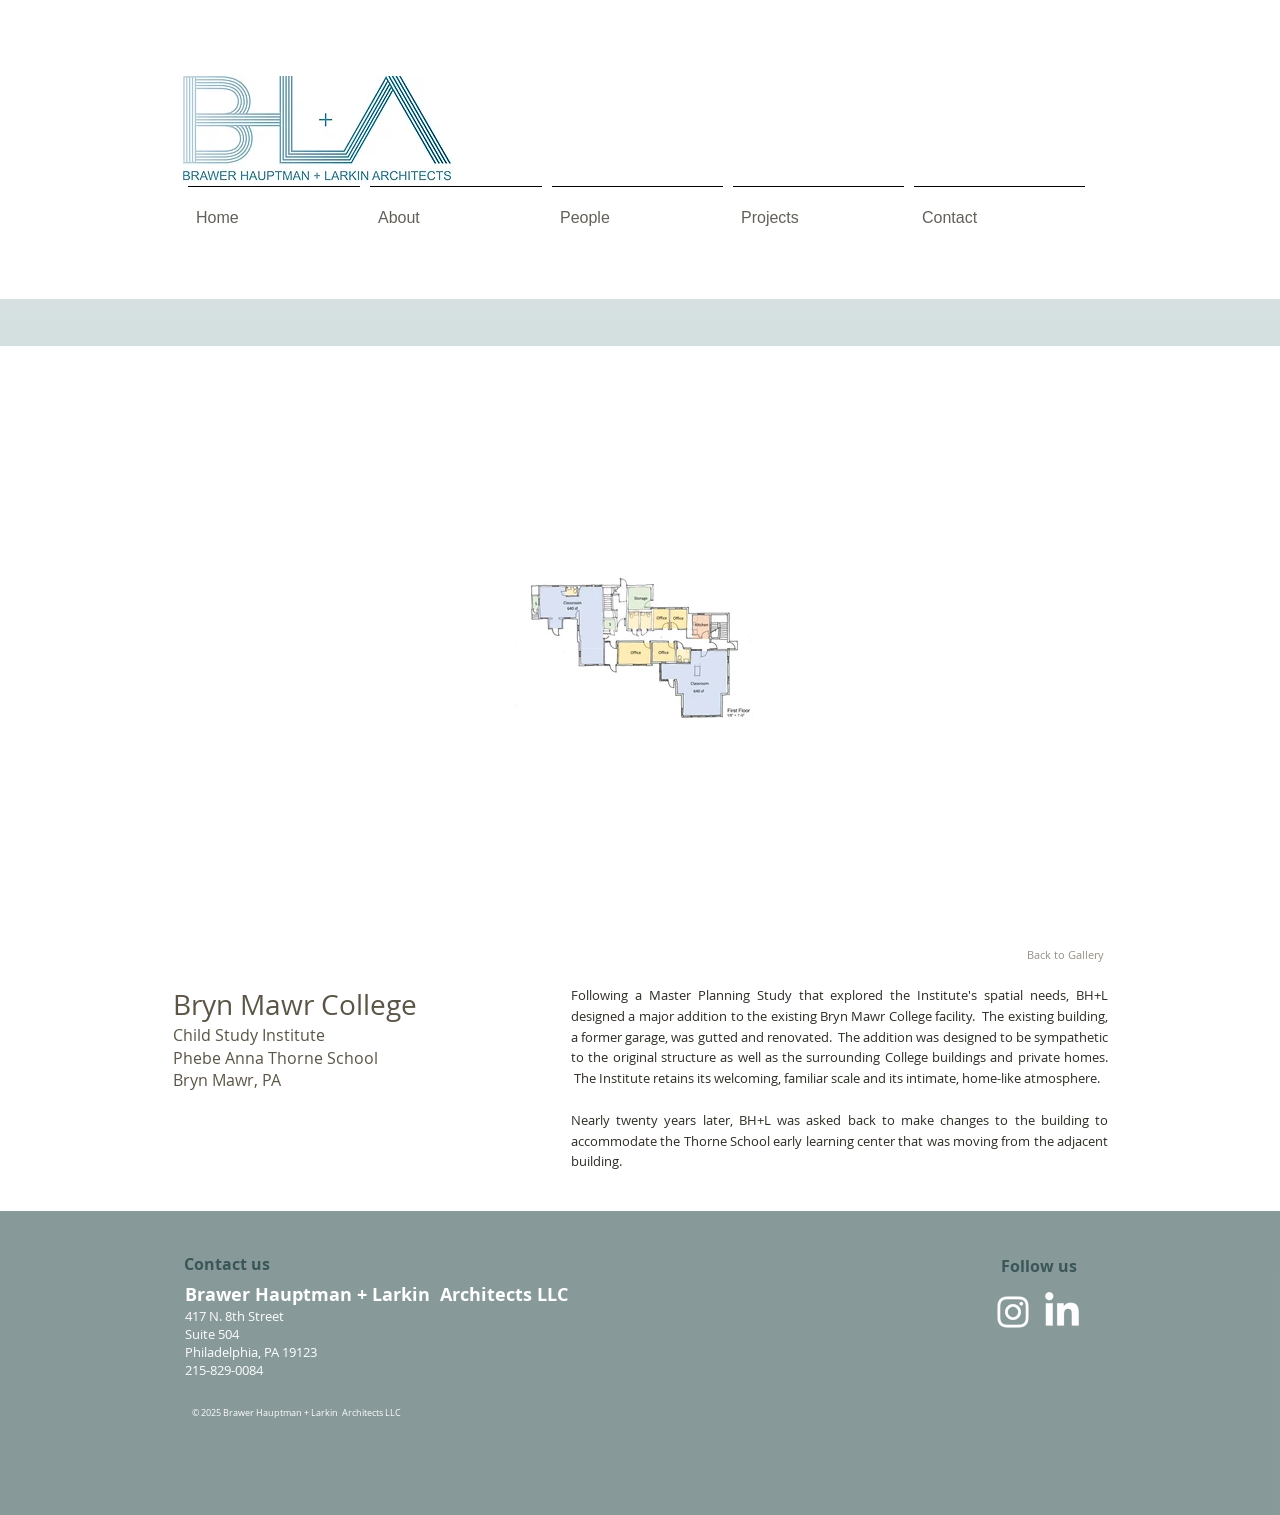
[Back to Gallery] (1065, 955)
